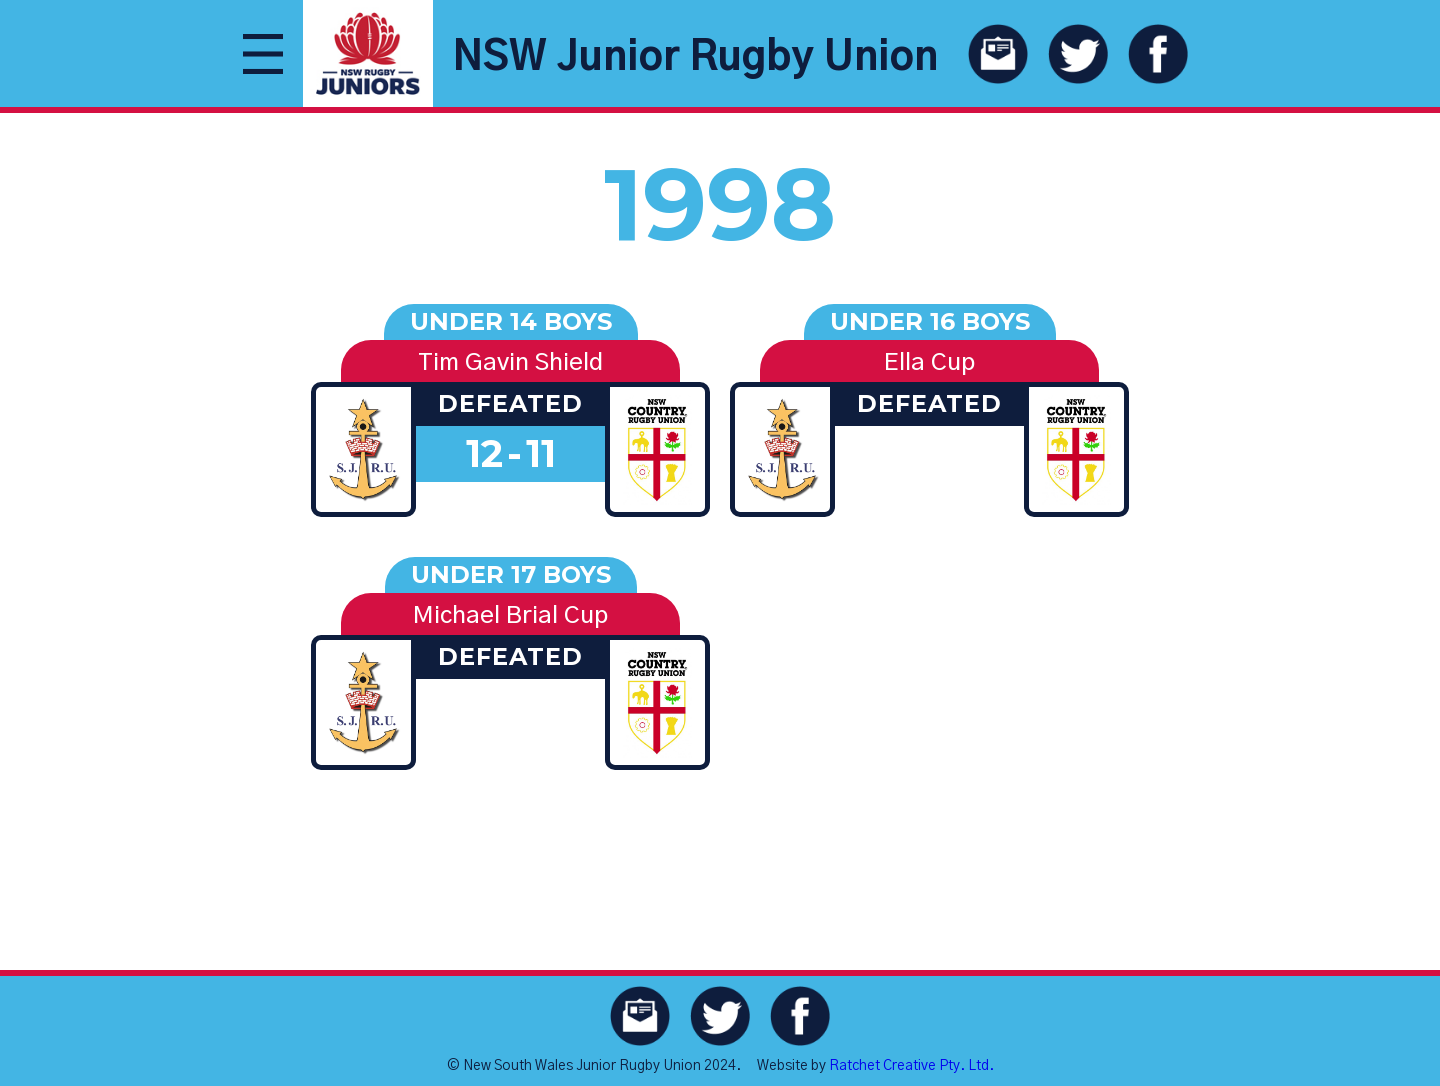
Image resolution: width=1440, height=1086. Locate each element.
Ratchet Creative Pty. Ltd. (911, 1066)
